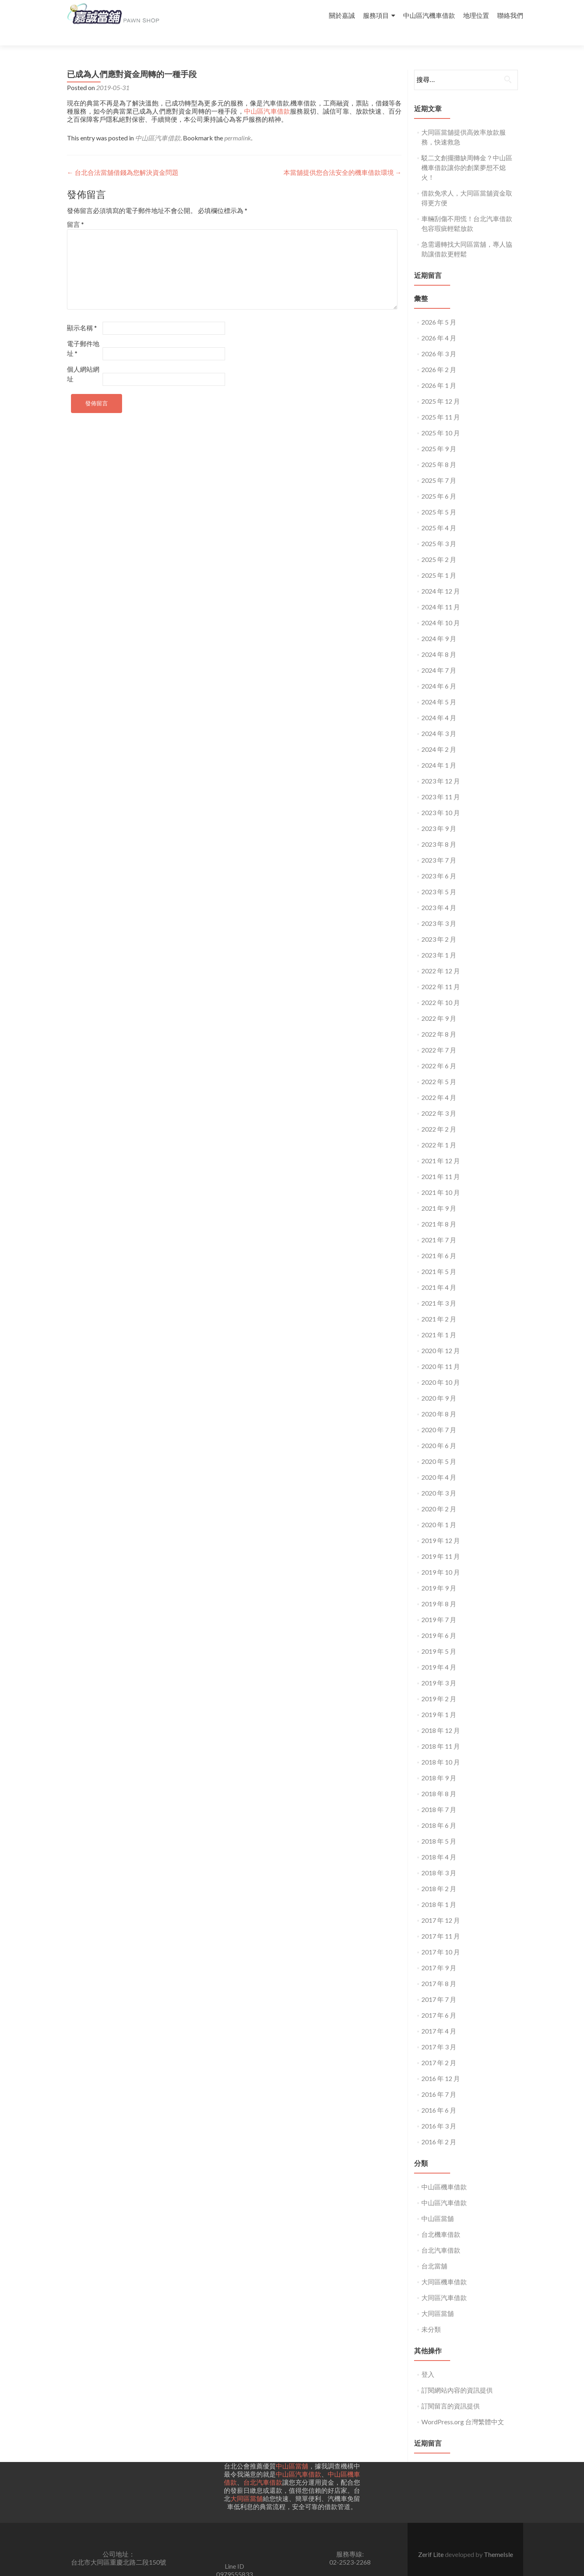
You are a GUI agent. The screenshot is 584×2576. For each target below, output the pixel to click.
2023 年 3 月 (438, 908)
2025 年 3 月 (438, 529)
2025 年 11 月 (440, 402)
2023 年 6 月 (438, 861)
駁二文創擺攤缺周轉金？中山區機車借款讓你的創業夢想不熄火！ (466, 152)
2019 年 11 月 (440, 1541)
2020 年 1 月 (438, 1510)
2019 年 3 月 (438, 1668)
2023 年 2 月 (438, 924)
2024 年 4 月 (438, 703)
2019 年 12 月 (440, 1526)
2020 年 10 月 (440, 1367)
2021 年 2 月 (438, 1304)
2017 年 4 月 (438, 2016)
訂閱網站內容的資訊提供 (457, 2375)
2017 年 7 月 (438, 1984)
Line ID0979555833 (234, 2555)
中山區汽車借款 (267, 96)
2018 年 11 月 (440, 1731)
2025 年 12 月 (440, 386)
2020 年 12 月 (440, 1336)
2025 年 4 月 (438, 513)
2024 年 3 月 (438, 719)
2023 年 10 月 (440, 798)
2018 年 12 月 (440, 1715)
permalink (237, 123)
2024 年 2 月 (438, 734)
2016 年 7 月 (438, 2079)
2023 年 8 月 (438, 829)
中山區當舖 (437, 2204)
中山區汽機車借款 (429, 15)
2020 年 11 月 (440, 1352)
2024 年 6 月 (438, 671)
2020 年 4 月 (438, 1462)
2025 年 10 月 (440, 418)
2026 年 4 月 (438, 323)
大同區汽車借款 (444, 2283)
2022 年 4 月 (438, 1083)
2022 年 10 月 (440, 988)
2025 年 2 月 (438, 545)
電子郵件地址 (83, 333)
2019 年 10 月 (440, 1557)
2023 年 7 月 (438, 845)
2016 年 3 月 (438, 2111)
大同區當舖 (437, 2299)
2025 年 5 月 (438, 497)
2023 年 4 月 (438, 893)
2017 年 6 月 (438, 2000)
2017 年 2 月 (438, 2048)
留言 (75, 209)
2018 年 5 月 (438, 1826)
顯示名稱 (82, 313)
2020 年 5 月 (438, 1446)
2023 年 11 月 (440, 782)
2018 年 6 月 (438, 1810)
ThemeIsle (498, 2540)
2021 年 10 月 (440, 1177)
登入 (427, 2359)
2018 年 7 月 (438, 1795)
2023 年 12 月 (440, 766)
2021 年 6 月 (438, 1241)
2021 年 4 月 (438, 1272)
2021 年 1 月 (438, 1320)
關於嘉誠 (342, 15)
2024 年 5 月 (438, 687)
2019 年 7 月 (438, 1605)
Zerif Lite (431, 2540)
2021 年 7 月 (438, 1225)
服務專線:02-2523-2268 (350, 2543)
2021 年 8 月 (438, 1209)
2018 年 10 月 (440, 1747)
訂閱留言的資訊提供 (450, 2391)
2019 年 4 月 (438, 1652)
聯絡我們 (510, 15)
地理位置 (476, 15)
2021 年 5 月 (438, 1257)
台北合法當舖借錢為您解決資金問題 (122, 157)
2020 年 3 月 (438, 1478)
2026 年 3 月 (438, 339)
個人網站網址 (83, 359)
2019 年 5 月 (438, 1636)
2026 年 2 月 (438, 355)
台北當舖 (434, 2251)
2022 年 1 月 (438, 1130)
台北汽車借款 (440, 2235)
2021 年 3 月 (438, 1288)
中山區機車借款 (444, 2172)
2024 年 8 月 (438, 639)
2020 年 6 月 (438, 1431)
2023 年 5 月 (438, 877)
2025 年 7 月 (438, 465)
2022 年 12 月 (440, 956)
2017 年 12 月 (440, 1905)
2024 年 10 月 (440, 608)
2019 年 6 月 (438, 1621)
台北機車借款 (440, 2219)
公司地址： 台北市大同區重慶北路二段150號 (118, 2543)
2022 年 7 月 (438, 1035)
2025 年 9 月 (438, 434)
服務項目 (376, 15)
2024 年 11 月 (440, 592)
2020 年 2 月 (438, 1494)
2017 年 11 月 (440, 1921)
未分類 (431, 2314)
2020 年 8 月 (438, 1399)
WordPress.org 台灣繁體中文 (462, 2407)
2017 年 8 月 (438, 1969)
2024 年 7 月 (438, 655)
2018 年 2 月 (438, 1874)
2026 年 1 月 (438, 370)
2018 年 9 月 (438, 1763)
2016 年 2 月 (438, 2127)
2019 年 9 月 (438, 1573)
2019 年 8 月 (438, 1589)
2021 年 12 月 (440, 1146)
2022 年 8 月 (438, 1019)
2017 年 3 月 (438, 2032)
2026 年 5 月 (438, 307)
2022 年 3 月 (438, 1098)
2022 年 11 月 (440, 972)
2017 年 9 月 (438, 1953)
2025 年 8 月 (438, 450)
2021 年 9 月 (438, 1193)
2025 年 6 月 (438, 481)
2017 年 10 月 (440, 1937)
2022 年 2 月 (438, 1114)
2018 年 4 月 (438, 1842)
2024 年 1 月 (438, 750)
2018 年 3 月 (438, 1858)
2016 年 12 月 (440, 2064)
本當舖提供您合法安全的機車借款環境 (342, 157)
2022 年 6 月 (438, 1051)
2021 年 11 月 (440, 1162)
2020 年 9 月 (438, 1383)
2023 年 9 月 (438, 814)
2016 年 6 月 (438, 2095)
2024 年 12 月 (440, 576)
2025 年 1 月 (438, 560)
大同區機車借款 (444, 2267)
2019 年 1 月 (438, 1700)
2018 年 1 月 (438, 1890)
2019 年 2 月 (438, 1684)
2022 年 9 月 (438, 1003)
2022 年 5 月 (438, 1067)
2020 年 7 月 (438, 1415)
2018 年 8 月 (438, 1779)
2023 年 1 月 (438, 940)
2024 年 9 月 (438, 624)
